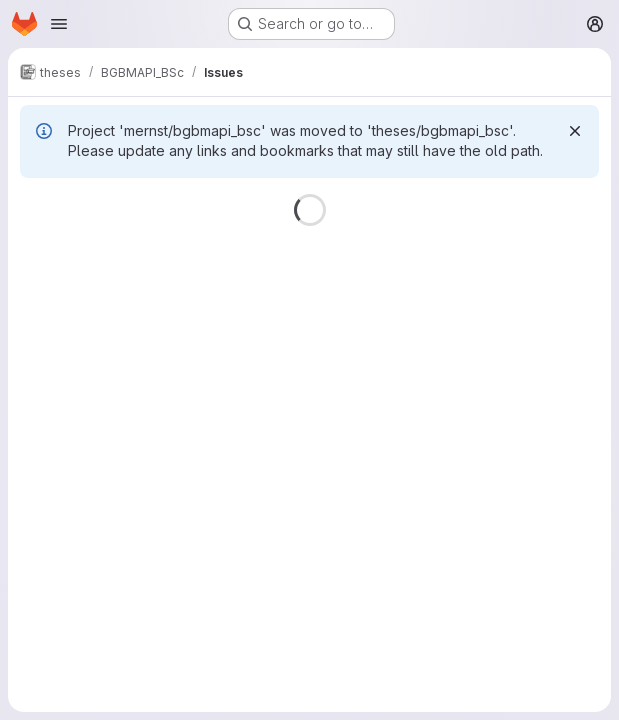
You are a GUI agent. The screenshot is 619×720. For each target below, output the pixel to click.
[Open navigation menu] (59, 24)
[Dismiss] (575, 131)
